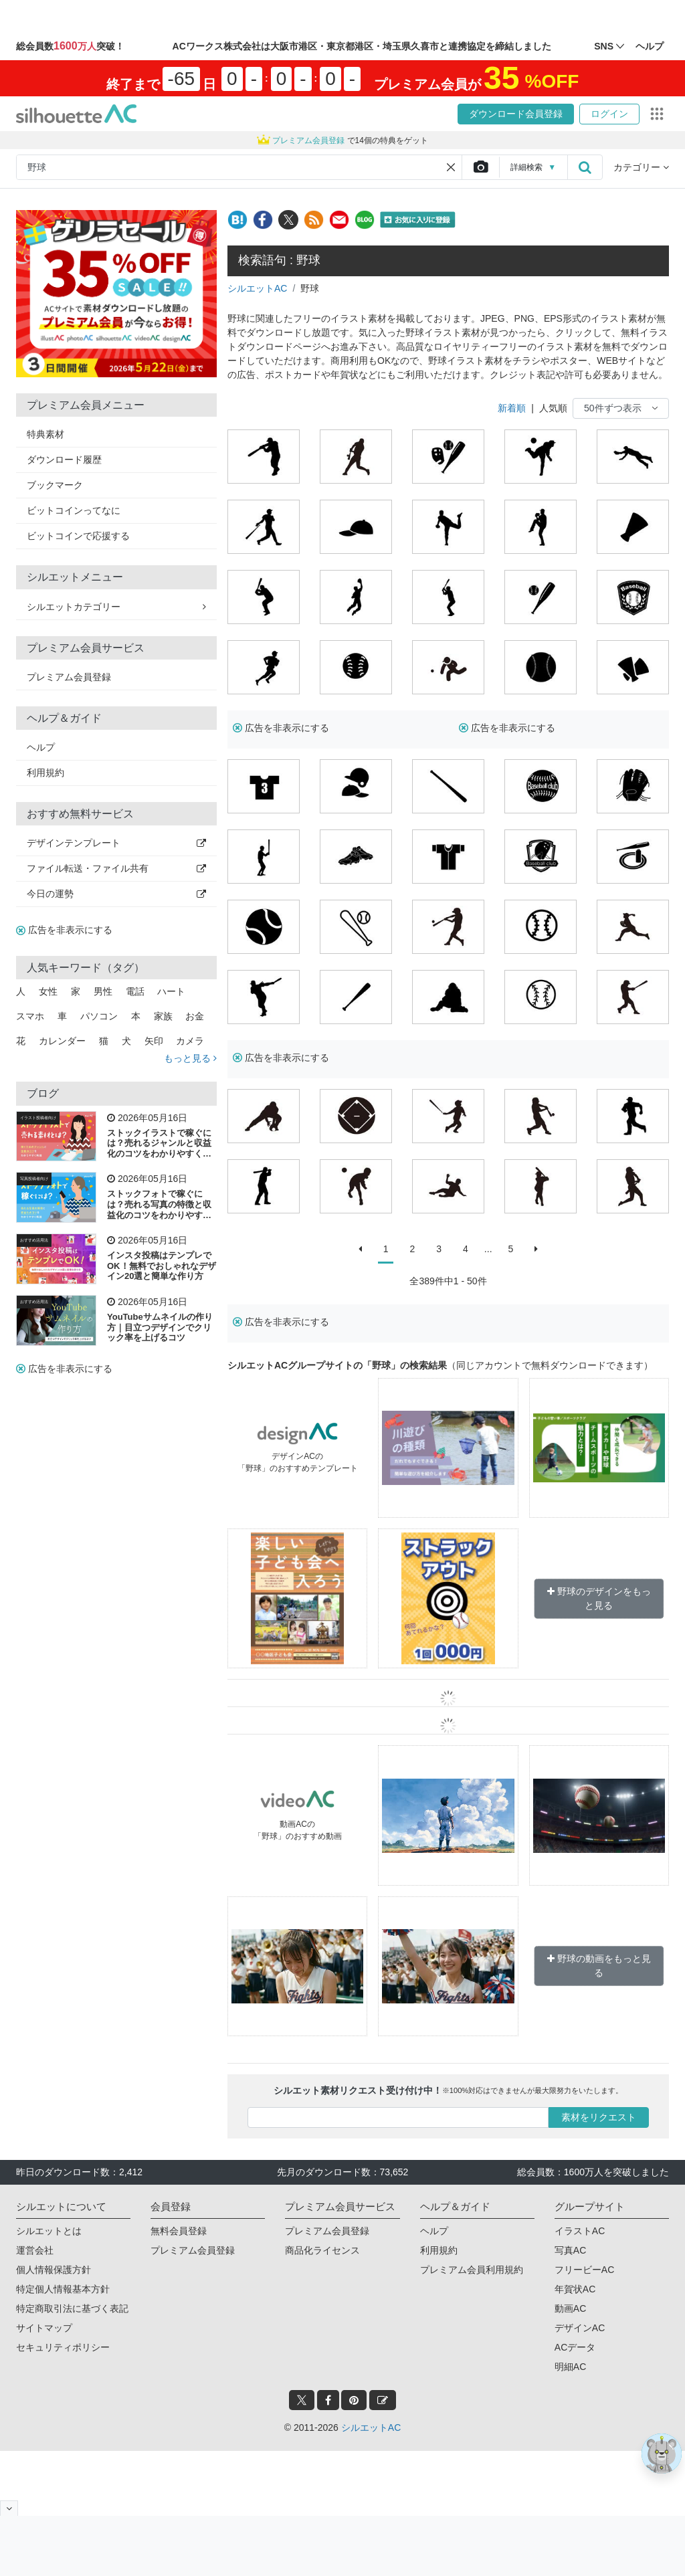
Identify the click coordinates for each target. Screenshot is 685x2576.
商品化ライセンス (322, 2250)
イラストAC (580, 2230)
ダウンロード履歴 (64, 459)
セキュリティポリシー (63, 2347)
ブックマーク (55, 485)
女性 (48, 991)
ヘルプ (41, 747)
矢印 (153, 1040)
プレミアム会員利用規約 (471, 2269)
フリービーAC (584, 2269)
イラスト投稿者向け (38, 1118)
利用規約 (45, 772)
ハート (171, 991)
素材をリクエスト (598, 2117)
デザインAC (580, 2327)
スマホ (30, 1016)
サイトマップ (44, 2327)
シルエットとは (49, 2230)
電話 (135, 991)
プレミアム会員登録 (69, 677)
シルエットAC (257, 288)
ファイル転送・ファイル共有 (116, 868)
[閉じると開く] (9, 2508)
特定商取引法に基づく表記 (72, 2308)
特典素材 (45, 434)
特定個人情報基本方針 (63, 2289)
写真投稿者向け (34, 1179)
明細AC (570, 2366)
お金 (194, 1016)
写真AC (570, 2250)
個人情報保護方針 (53, 2269)
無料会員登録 (179, 2230)
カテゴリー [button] (641, 167)
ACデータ (575, 2347)
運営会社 (35, 2250)
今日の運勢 (116, 893)
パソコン (99, 1016)
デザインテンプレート (116, 842)
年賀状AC (575, 2289)
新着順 (512, 408)
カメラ (190, 1040)
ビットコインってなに (73, 510)
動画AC (570, 2308)
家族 (163, 1016)
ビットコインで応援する (78, 535)
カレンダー (62, 1040)
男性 (103, 991)
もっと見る (190, 1058)
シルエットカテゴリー (116, 606)
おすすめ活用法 (34, 1240)
